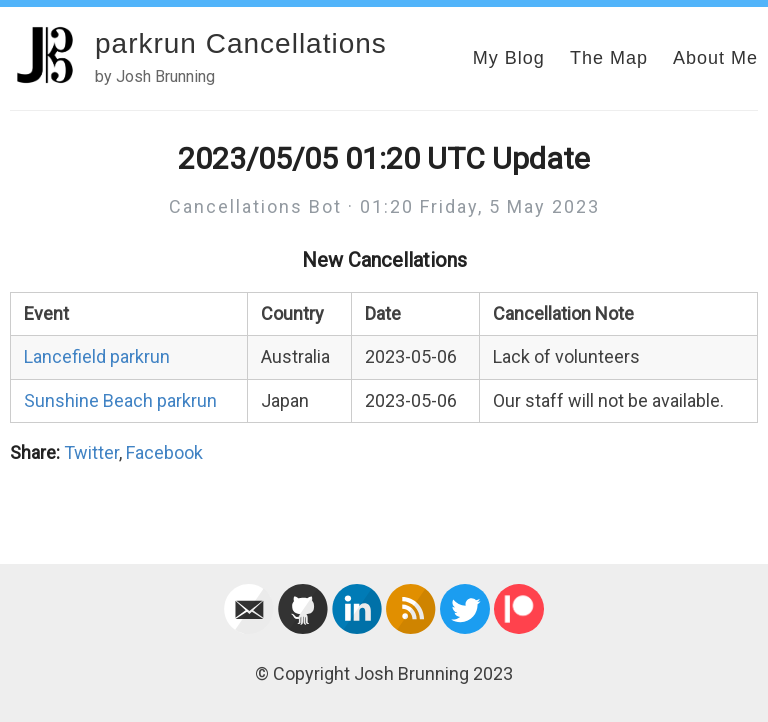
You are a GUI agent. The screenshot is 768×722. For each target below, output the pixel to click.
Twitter (91, 452)
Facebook (164, 452)
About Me (715, 58)
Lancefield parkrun (97, 356)
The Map (609, 58)
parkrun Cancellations (241, 43)
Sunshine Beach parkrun (120, 400)
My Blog (509, 58)
